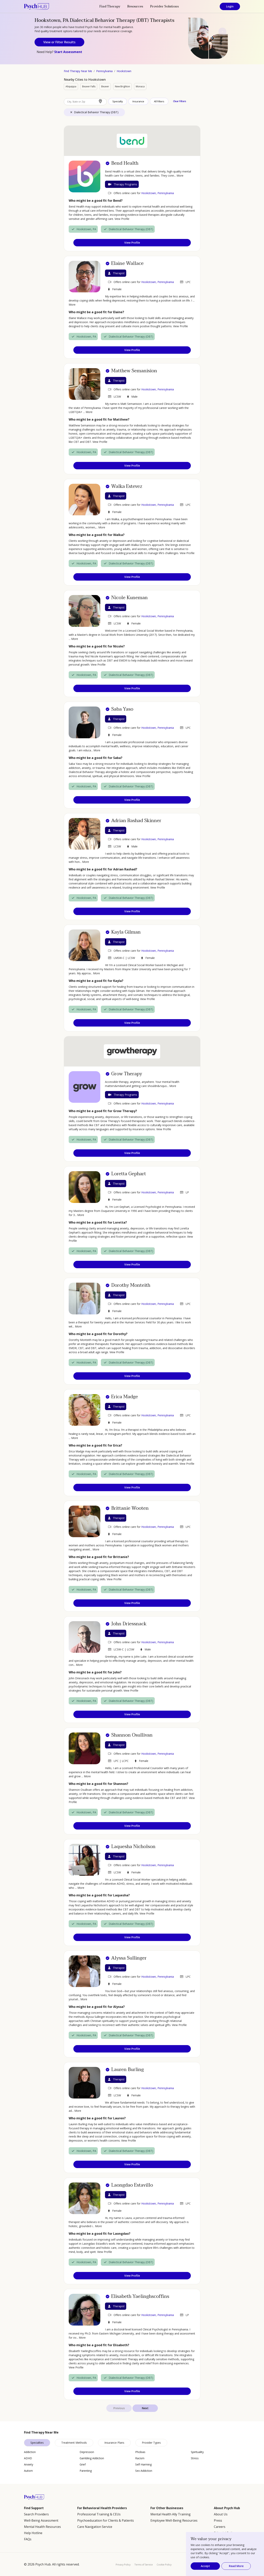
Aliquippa (71, 86)
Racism (139, 2458)
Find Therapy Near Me (78, 71)
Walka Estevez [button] (126, 486)
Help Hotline (33, 2533)
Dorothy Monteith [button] (130, 1285)
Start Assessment (68, 52)
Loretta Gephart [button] (128, 1174)
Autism (28, 2471)
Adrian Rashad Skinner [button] (136, 821)
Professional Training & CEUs (99, 2514)
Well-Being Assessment (41, 2520)
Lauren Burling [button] (127, 2070)
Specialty (117, 101)
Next (145, 2408)
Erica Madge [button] (124, 1397)
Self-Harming (143, 2464)
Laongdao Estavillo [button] (132, 2185)
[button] (84, 176)
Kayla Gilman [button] (126, 932)
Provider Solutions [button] (164, 6)
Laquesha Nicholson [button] (133, 1847)
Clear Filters (179, 101)
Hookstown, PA (83, 229)
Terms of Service (143, 2564)
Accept (205, 2566)
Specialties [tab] (37, 2442)
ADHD (28, 2458)
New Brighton (122, 86)
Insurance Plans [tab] (114, 2442)
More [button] (180, 175)
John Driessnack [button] (129, 1624)
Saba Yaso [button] (122, 709)
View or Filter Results (59, 42)
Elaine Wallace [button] (127, 263)
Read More (236, 2566)
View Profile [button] (122, 219)
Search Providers (36, 2514)
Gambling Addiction (92, 2458)
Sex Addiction (143, 2471)
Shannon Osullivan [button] (132, 1735)
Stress (195, 2458)
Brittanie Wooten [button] (130, 1508)
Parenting (86, 2471)
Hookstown (124, 71)
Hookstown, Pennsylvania (157, 193)
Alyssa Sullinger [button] (129, 1958)
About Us (221, 2514)
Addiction (30, 2452)
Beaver (105, 86)
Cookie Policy (164, 2564)
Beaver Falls (88, 86)
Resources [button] (135, 6)
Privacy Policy (123, 2564)
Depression (87, 2452)
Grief (83, 2464)
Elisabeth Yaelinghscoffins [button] (140, 2296)
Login (230, 6)
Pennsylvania (104, 71)
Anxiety (28, 2464)
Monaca (140, 86)
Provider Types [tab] (151, 2442)
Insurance (138, 101)
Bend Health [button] (124, 163)
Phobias (140, 2452)
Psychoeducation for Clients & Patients (105, 2520)
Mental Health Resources (42, 2527)
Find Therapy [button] (109, 6)
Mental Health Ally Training (170, 2514)
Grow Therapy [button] (126, 1074)
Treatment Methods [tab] (74, 2442)
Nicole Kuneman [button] (129, 598)
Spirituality (197, 2452)
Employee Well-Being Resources (173, 2520)
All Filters (159, 101)
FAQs (27, 2539)
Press (218, 2520)
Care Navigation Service (94, 2527)
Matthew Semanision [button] (134, 371)
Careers (219, 2527)
